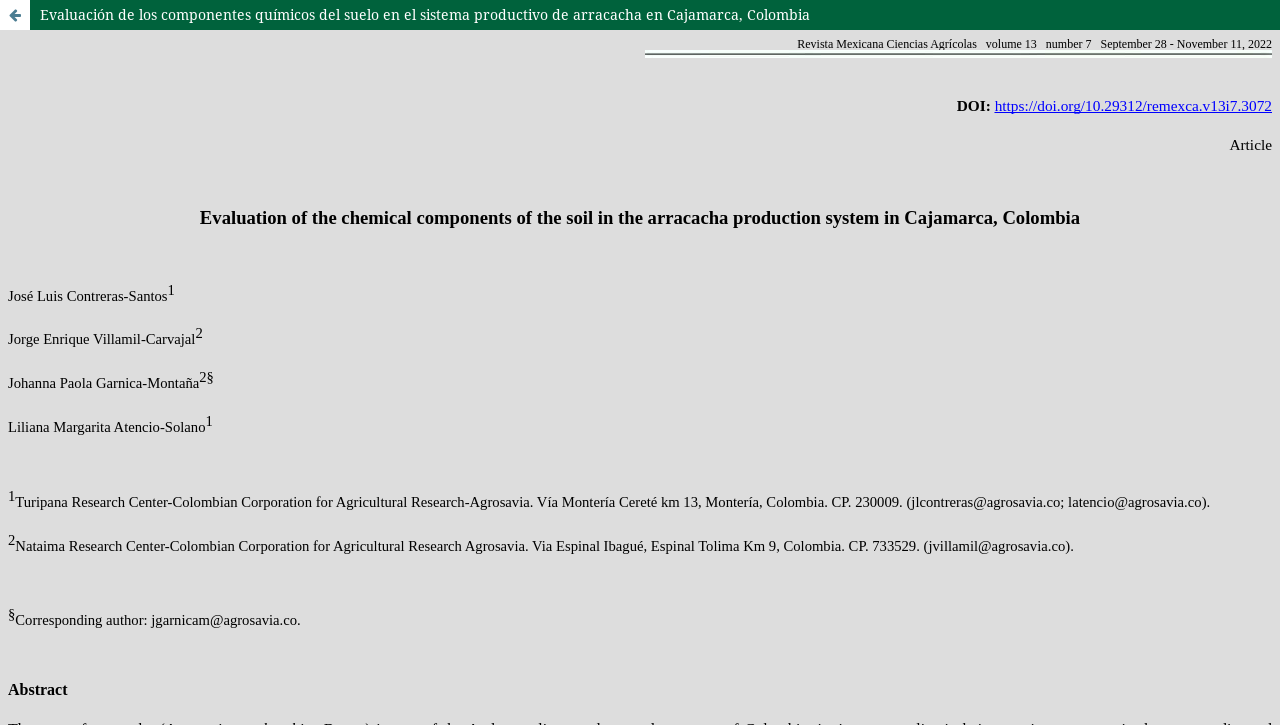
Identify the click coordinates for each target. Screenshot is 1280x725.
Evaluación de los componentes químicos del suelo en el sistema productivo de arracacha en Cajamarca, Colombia (425, 14)
